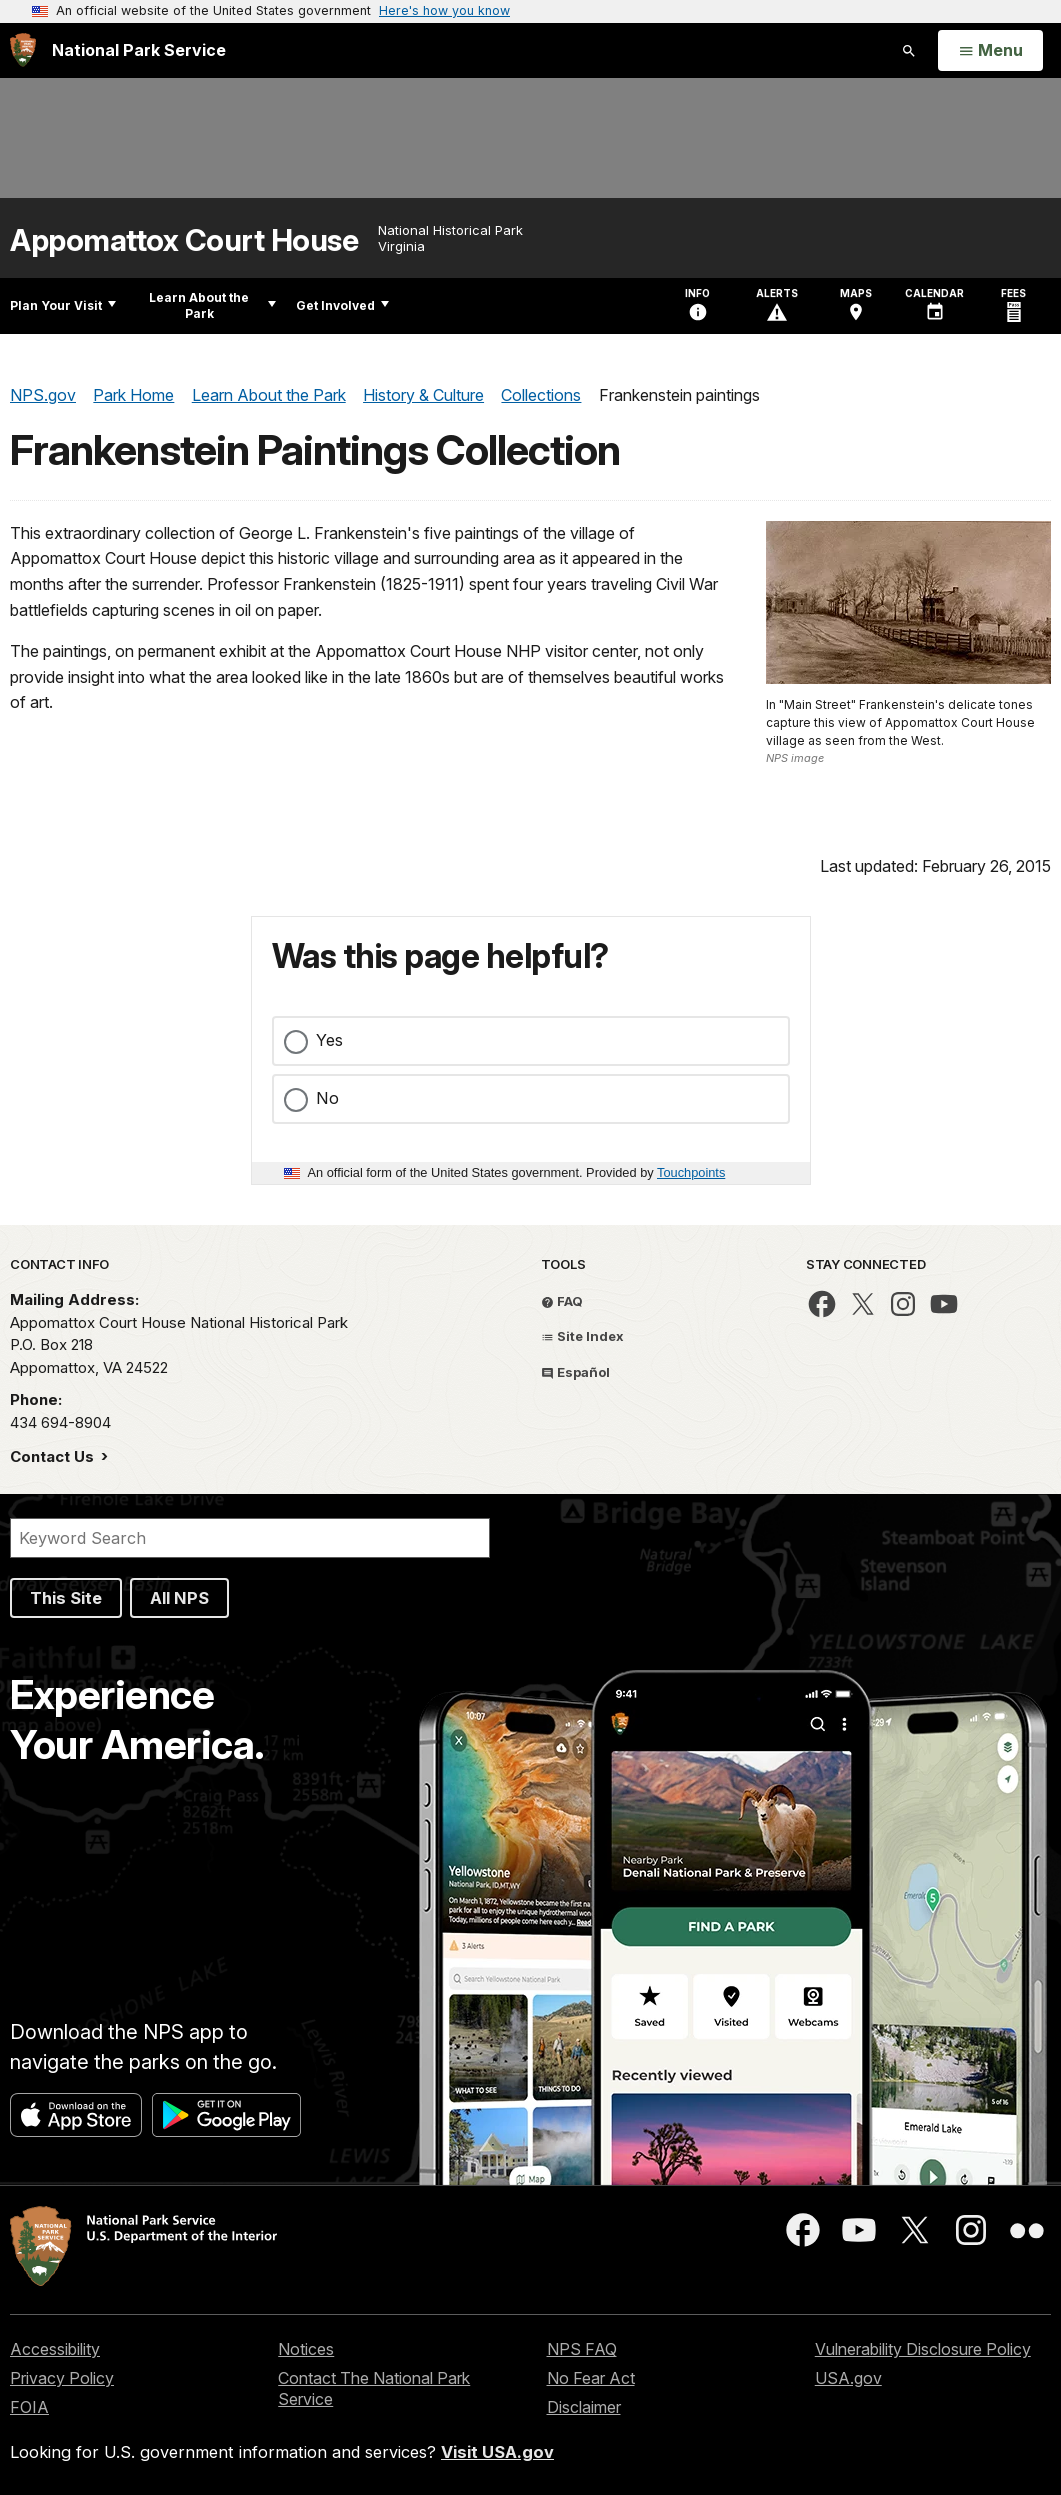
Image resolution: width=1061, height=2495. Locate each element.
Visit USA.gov (497, 2452)
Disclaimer (584, 2407)
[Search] (250, 1538)
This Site (66, 1598)
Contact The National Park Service (374, 2388)
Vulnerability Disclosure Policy (923, 2349)
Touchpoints (691, 1172)
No (327, 1098)
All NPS (179, 1598)
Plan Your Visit (63, 305)
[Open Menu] (990, 51)
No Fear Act (591, 2378)
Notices (306, 2349)
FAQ (562, 1301)
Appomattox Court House (184, 240)
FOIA (29, 2407)
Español (575, 1372)
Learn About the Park (212, 305)
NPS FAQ (582, 2349)
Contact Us (54, 1456)
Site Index (582, 1336)
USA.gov (848, 2378)
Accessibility (55, 2349)
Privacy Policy (62, 2378)
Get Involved (342, 305)
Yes (329, 1040)
